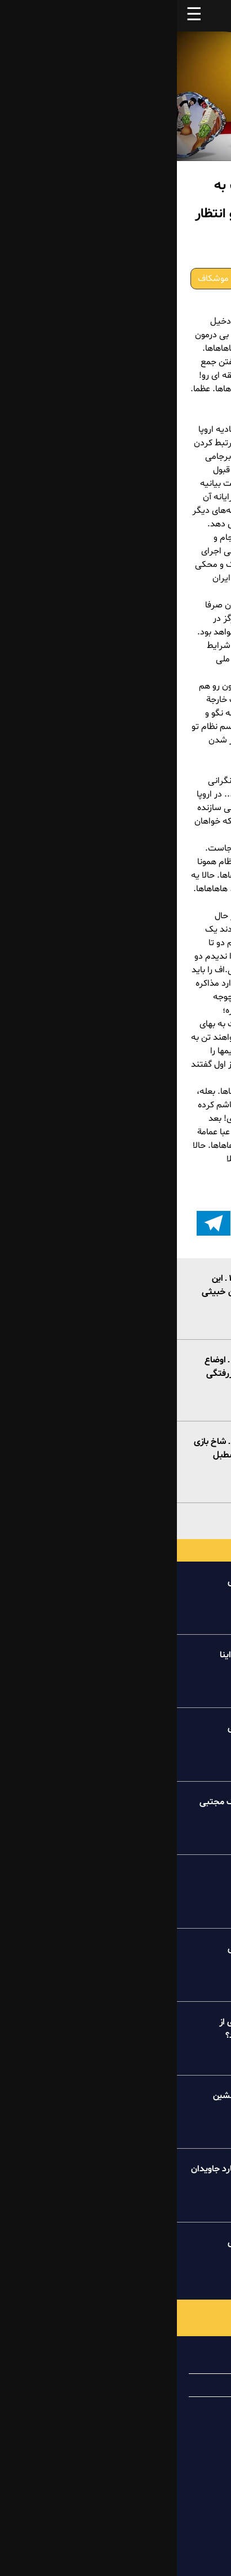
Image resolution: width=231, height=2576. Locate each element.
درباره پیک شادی (166, 2362)
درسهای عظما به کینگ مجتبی (76, 1802)
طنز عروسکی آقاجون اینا (86, 1655)
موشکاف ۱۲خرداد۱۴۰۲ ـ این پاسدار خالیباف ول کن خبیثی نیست (77, 1292)
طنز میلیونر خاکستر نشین (82, 2096)
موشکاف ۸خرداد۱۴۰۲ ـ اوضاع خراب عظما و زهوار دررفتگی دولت (79, 1373)
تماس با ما (178, 2408)
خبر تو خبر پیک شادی (90, 1582)
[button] (194, 1223)
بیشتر (116, 1518)
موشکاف (36, 278)
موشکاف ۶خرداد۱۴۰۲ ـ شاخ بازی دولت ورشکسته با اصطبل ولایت (73, 1455)
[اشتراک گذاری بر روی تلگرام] (37, 1223)
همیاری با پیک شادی (160, 2385)
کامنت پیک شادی (98, 1875)
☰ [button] (17, 15)
